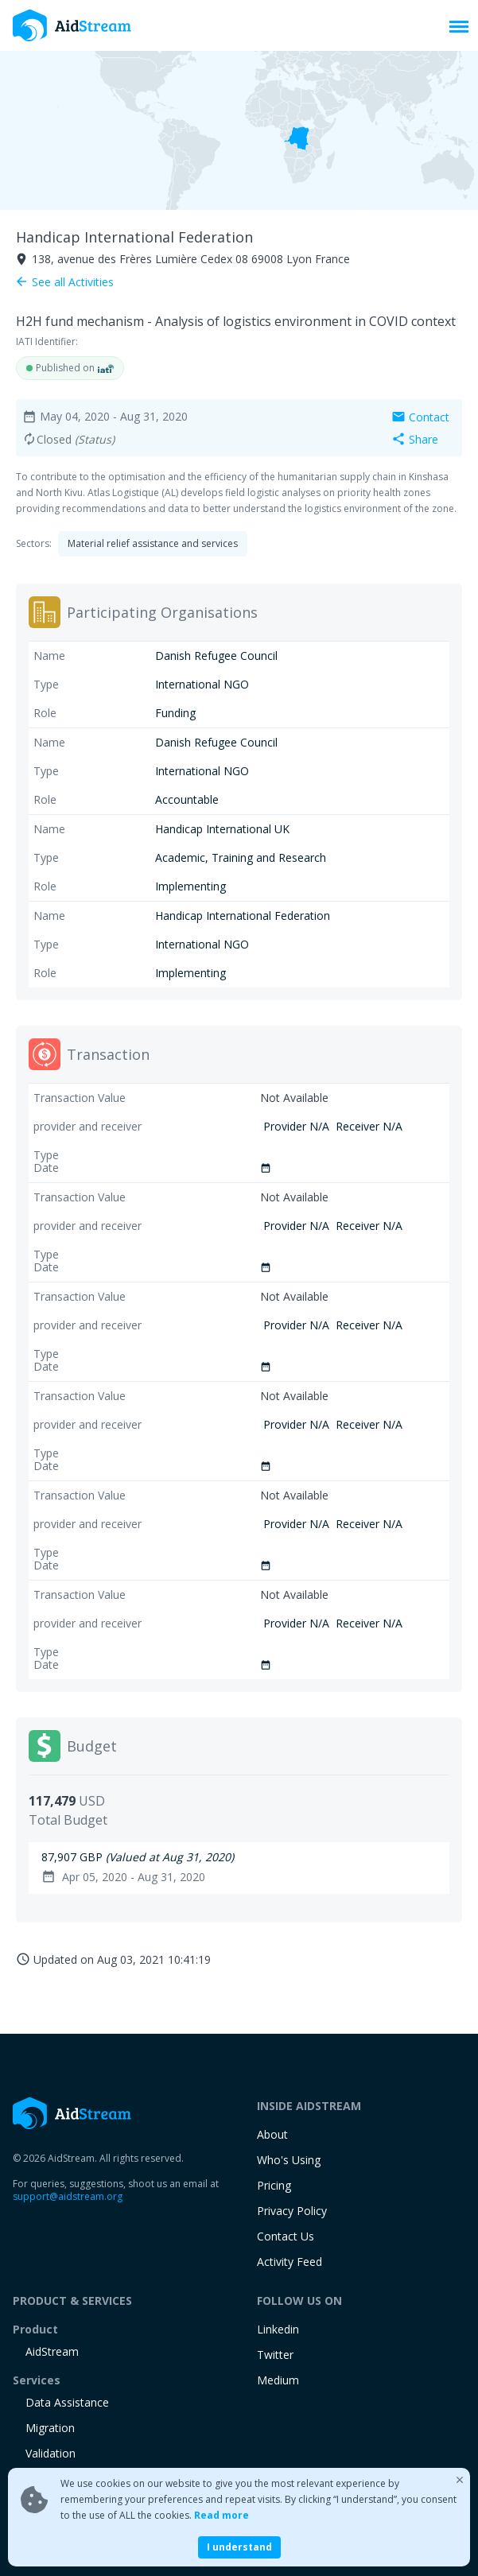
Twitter (275, 2354)
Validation (50, 2453)
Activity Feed (289, 2261)
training (46, 2504)
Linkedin (278, 2329)
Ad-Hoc (44, 2478)
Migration (50, 2427)
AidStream (52, 2351)
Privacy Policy (292, 2210)
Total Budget (68, 1820)
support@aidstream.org (67, 2196)
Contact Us (285, 2236)
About (272, 2134)
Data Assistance (67, 2402)
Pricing (274, 2185)
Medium (278, 2380)
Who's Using (289, 2159)
